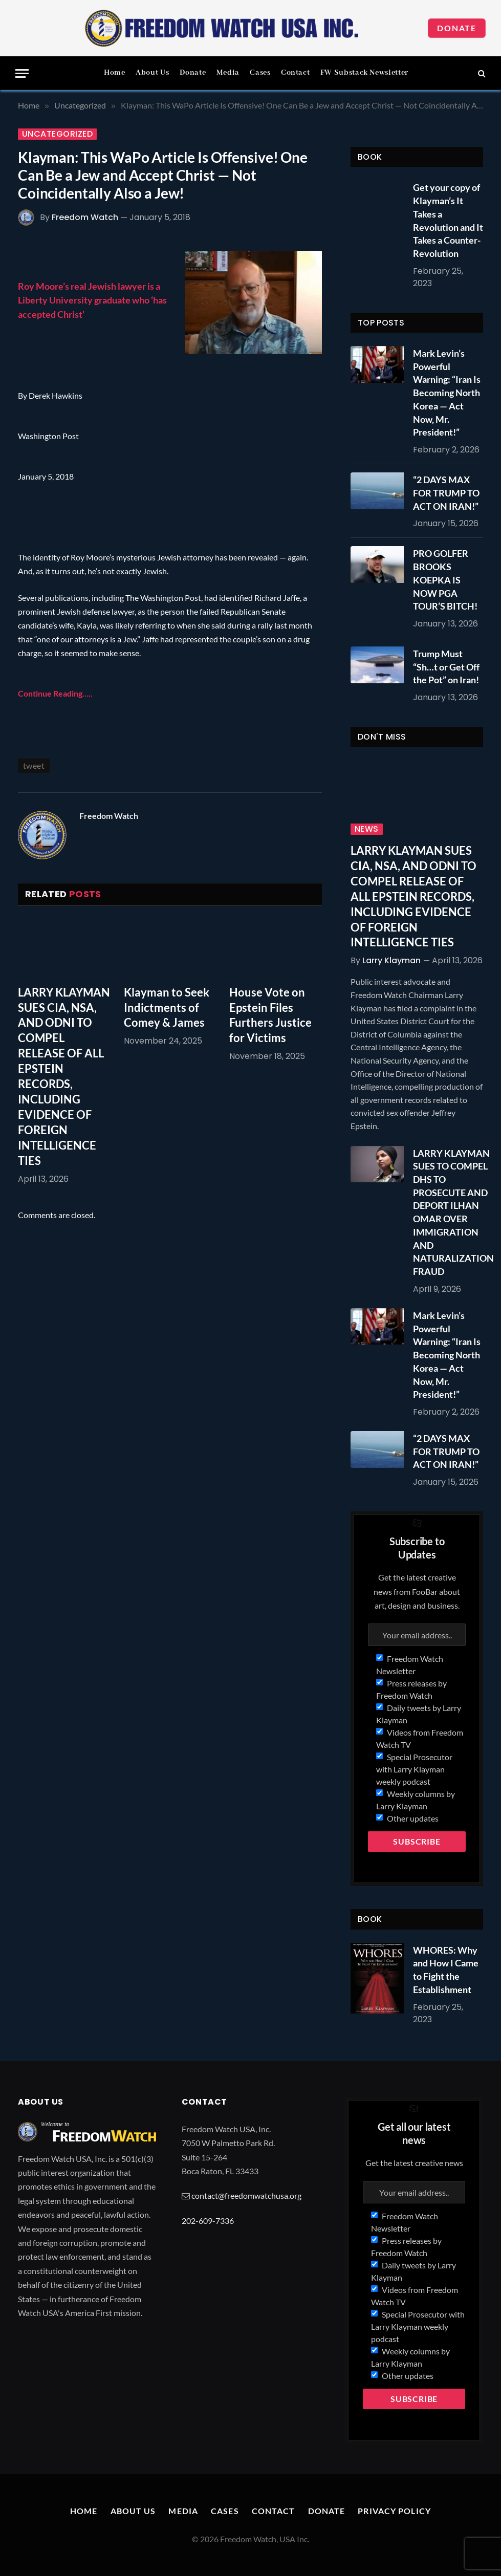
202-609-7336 (208, 2220)
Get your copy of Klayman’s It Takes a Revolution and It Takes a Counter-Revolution (448, 220)
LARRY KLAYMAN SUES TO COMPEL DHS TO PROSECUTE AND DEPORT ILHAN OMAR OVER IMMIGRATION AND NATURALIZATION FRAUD (453, 1213)
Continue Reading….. (55, 693)
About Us (152, 72)
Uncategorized (57, 134)
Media (227, 72)
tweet (34, 765)
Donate (456, 28)
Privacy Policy (394, 2511)
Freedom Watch (85, 217)
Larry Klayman (391, 960)
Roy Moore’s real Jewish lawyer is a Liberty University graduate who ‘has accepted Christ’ (92, 299)
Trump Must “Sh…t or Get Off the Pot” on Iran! (446, 666)
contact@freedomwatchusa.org (246, 2195)
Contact (295, 72)
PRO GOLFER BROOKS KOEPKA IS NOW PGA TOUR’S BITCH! (445, 580)
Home (114, 72)
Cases (260, 72)
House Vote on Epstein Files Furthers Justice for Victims (270, 1015)
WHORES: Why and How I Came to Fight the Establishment (445, 1969)
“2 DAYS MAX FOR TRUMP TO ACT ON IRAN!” (446, 492)
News (367, 829)
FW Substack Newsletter (364, 72)
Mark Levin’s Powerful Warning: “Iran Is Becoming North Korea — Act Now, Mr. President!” (447, 393)
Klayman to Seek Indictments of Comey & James (166, 1007)
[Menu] (22, 73)
